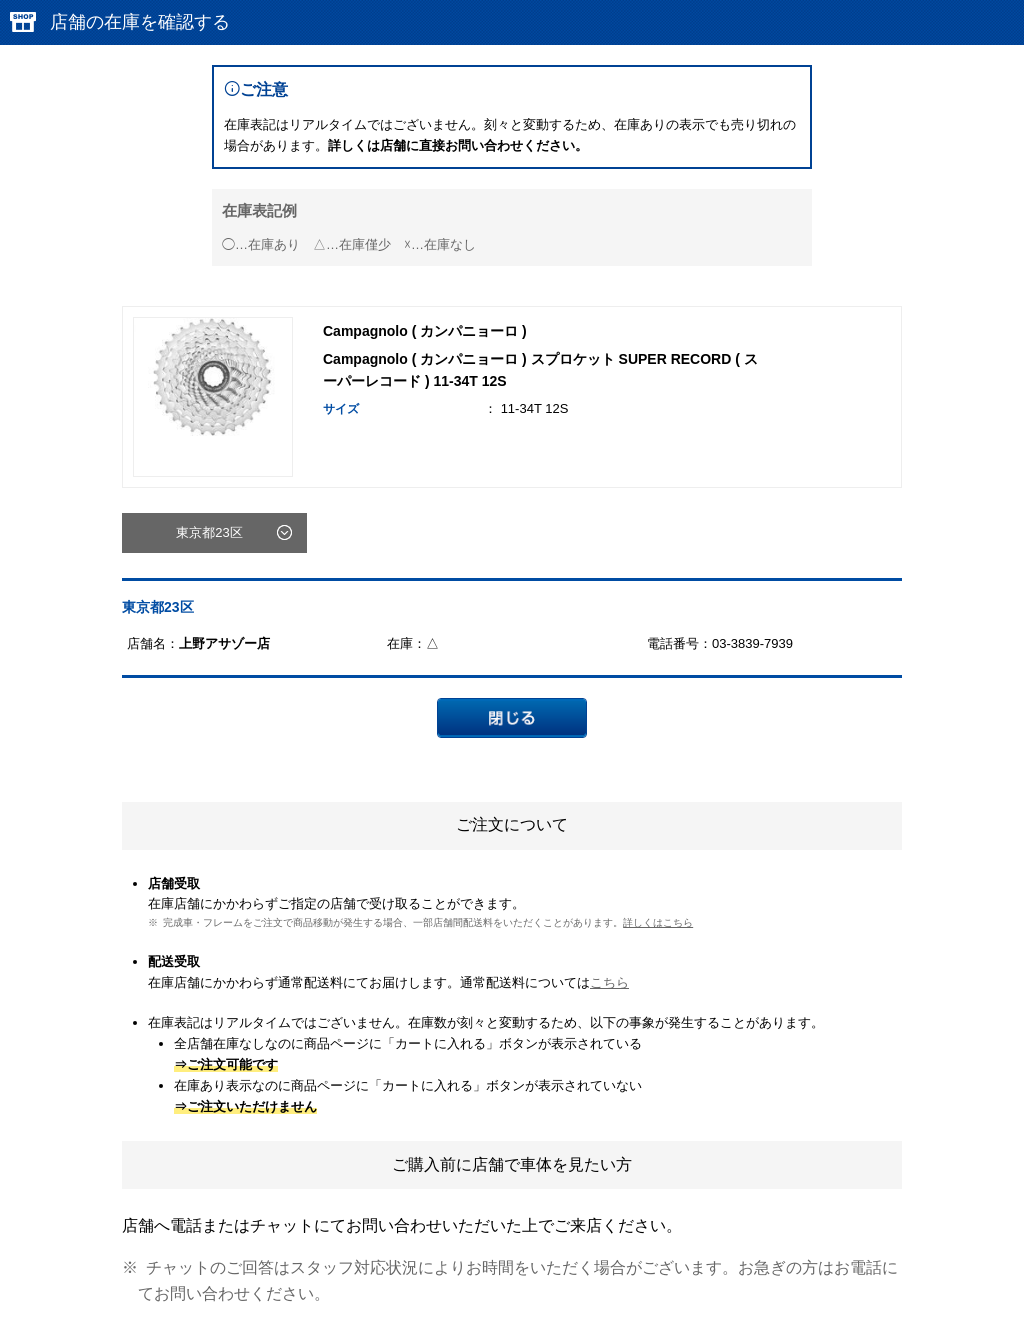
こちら (609, 982)
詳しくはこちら (658, 922)
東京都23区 (209, 532)
